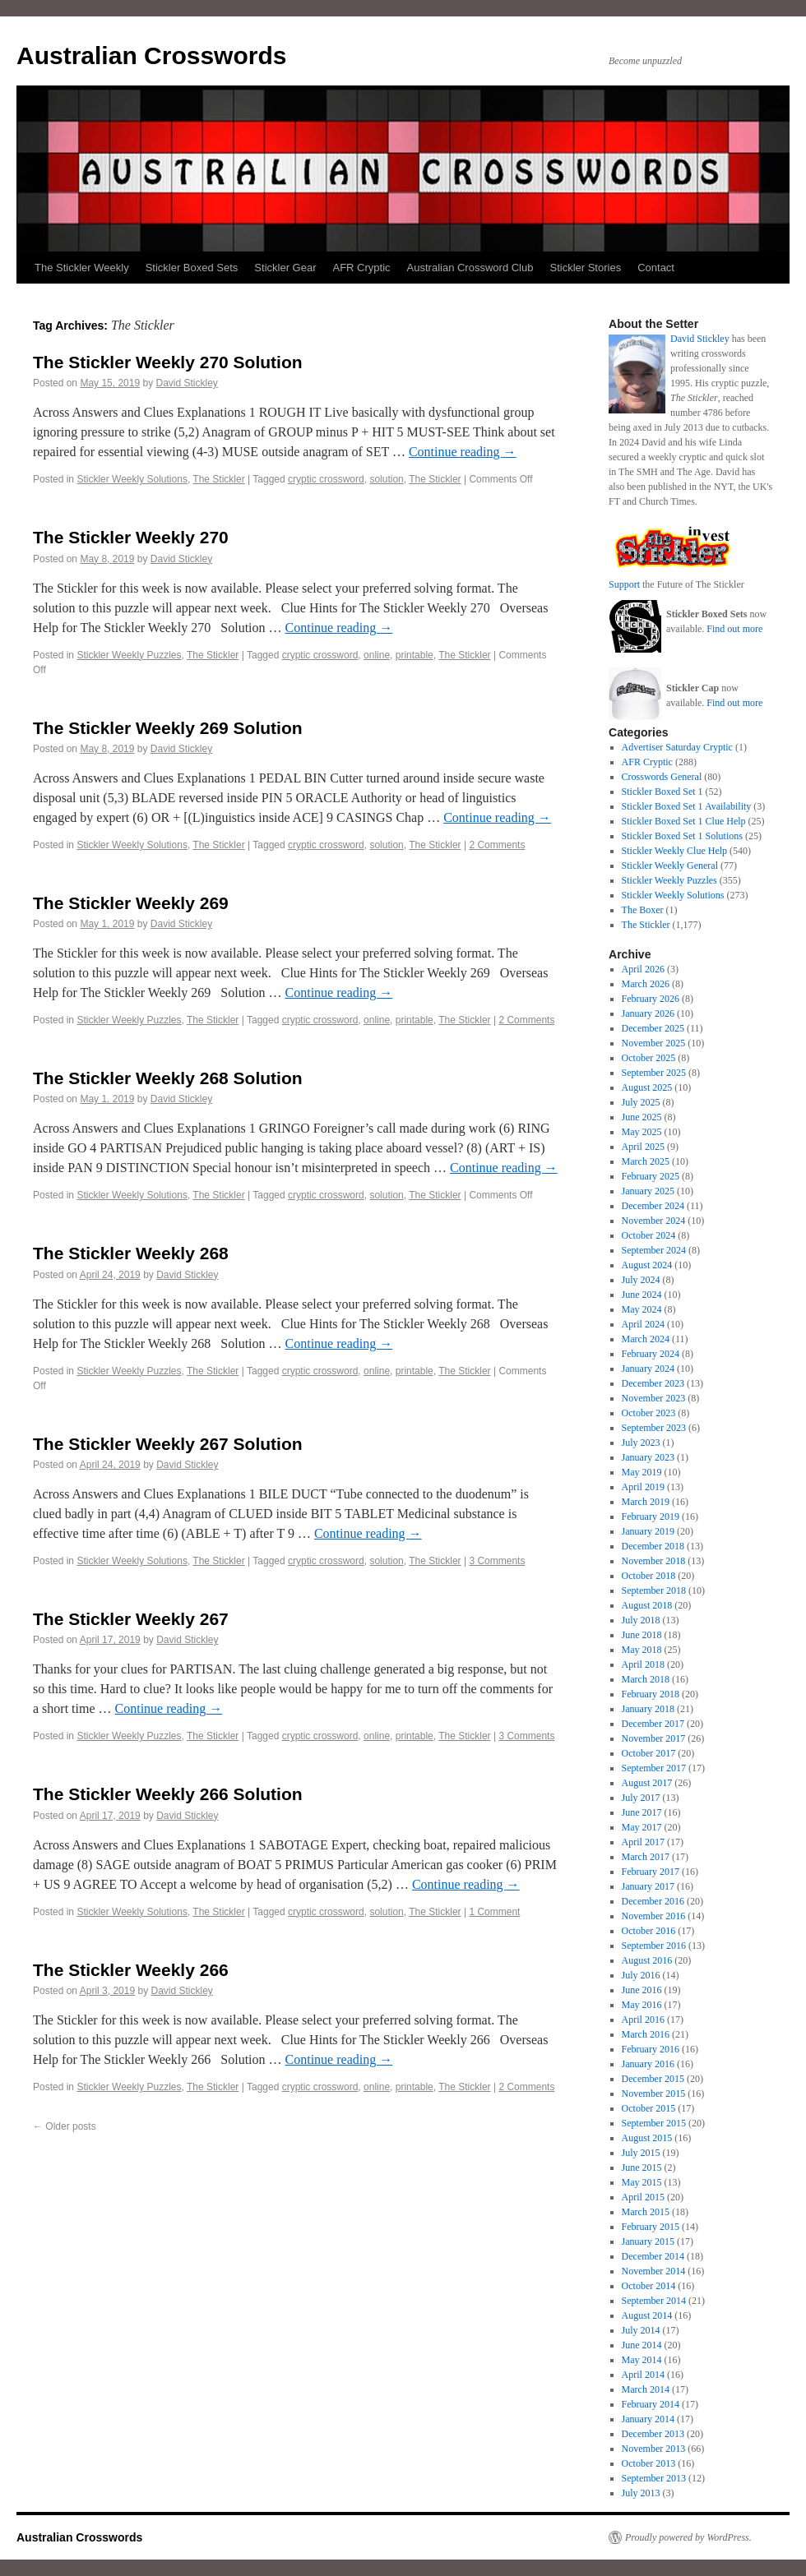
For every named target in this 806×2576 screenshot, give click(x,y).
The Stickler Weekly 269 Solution (168, 727)
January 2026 (648, 1013)
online (377, 655)
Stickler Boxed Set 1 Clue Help (684, 821)
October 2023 (649, 1413)
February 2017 (650, 1871)
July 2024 (641, 1280)
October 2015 (649, 2108)
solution (386, 479)
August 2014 (647, 2315)
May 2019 (642, 1472)
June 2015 (642, 2167)
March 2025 (645, 1161)
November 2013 (654, 2448)
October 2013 (649, 2463)
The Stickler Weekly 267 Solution (168, 1443)
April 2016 (643, 2019)
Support (624, 584)
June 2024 (642, 1294)
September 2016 (654, 1945)
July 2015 (641, 2152)
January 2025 (648, 1191)
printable (414, 655)
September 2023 (654, 1427)
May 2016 (642, 2004)
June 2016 (642, 1990)
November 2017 (654, 1738)
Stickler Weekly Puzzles (128, 655)
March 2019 (645, 1501)
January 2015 (648, 2241)
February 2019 (650, 1516)
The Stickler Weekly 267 (131, 1618)
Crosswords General (662, 776)
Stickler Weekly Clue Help (674, 850)
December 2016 (653, 1901)
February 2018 (650, 1694)
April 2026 (643, 969)
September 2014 (654, 2300)
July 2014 (641, 2330)
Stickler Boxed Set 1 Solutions (682, 836)
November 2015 (654, 2093)
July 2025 (641, 1102)
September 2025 (654, 1072)
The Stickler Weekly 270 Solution (168, 362)
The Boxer (643, 910)
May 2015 (642, 2182)
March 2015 (645, 2212)
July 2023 (641, 1442)
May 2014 (642, 2360)
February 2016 (650, 2049)
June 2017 (642, 1812)
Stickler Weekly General (670, 865)
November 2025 (654, 1043)
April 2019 (643, 1487)
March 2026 (645, 984)
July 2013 (641, 2493)
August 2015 (647, 2138)
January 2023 (648, 1457)
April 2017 (643, 1842)
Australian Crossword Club (470, 267)
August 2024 (647, 1265)
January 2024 (648, 1368)
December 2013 (653, 2434)
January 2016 (648, 2064)
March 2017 (645, 1857)
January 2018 (648, 1709)
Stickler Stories (585, 267)
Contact (655, 267)
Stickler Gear (285, 267)
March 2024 (645, 1339)
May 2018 (642, 1649)
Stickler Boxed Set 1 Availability (687, 806)
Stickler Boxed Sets (192, 267)
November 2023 (654, 1398)
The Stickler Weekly (82, 267)
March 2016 (645, 2034)
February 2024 (650, 1354)
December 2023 (653, 1383)
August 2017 (647, 1783)
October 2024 (649, 1235)
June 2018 (642, 1635)
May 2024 (642, 1309)
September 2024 (654, 1250)
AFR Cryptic (362, 267)
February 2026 (650, 998)
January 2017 (648, 1886)
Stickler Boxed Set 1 (662, 791)
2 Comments (497, 845)
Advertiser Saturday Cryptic (677, 747)
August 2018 (647, 1605)
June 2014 (642, 2345)
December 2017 (653, 1723)
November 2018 (654, 1561)
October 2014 (649, 2286)
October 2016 (649, 1931)
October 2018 (649, 1575)
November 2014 (654, 2271)
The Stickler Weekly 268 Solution (168, 1078)
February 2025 (650, 1176)
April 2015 (643, 2197)
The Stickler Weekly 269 (131, 902)
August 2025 (647, 1087)
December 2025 (653, 1028)
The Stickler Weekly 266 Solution (168, 1793)
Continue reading (462, 452)
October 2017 (649, 1753)
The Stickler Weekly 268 (131, 1253)
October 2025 (649, 1058)
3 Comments (497, 1561)
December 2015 (653, 2078)
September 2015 (654, 2123)
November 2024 (654, 1220)
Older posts (64, 2126)
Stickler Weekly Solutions (132, 479)
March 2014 (645, 2389)
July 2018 (641, 1620)
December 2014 (653, 2256)
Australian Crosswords (151, 55)
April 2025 (643, 1146)
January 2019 (648, 1531)
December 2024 (653, 1206)
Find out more (734, 629)
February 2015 (650, 2226)
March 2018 (645, 1679)
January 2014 (648, 2419)
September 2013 (654, 2478)
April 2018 (643, 1664)
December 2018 (653, 1546)
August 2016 (647, 1960)
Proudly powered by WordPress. (688, 2537)
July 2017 (641, 1797)
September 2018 (654, 1590)
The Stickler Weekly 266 (131, 1969)
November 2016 (654, 1916)
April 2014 (643, 2374)
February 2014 (650, 2404)
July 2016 (641, 1975)
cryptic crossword (326, 479)
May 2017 (642, 1827)
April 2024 (643, 1324)
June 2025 (642, 1117)
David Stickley (186, 383)
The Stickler (218, 479)
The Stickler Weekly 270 (131, 537)
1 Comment (494, 1912)
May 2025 (642, 1132)
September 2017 (654, 1768)
